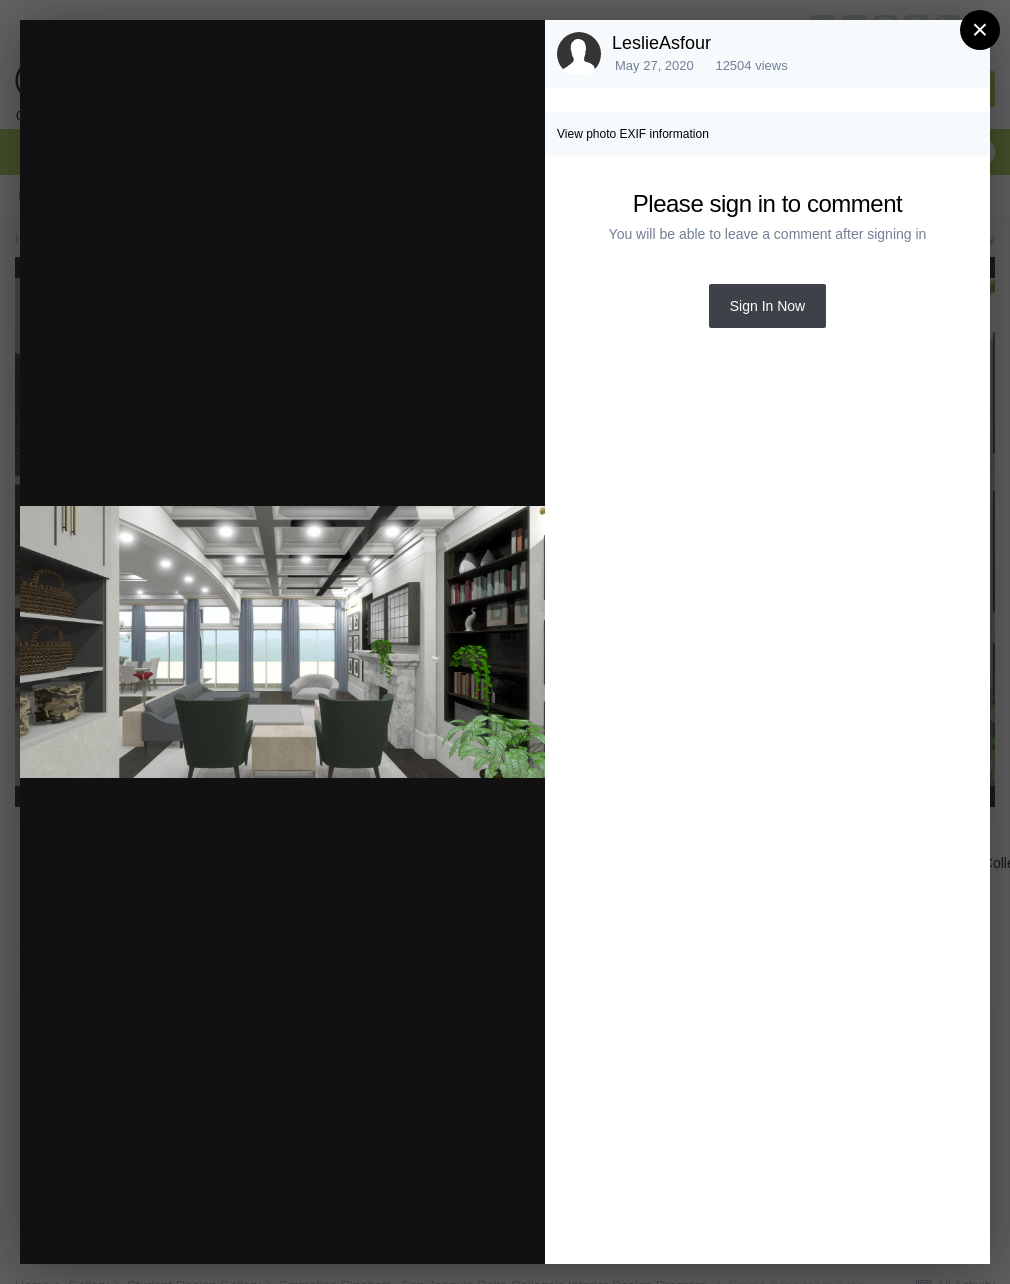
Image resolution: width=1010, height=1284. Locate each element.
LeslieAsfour (661, 43)
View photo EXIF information (633, 134)
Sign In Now (767, 306)
